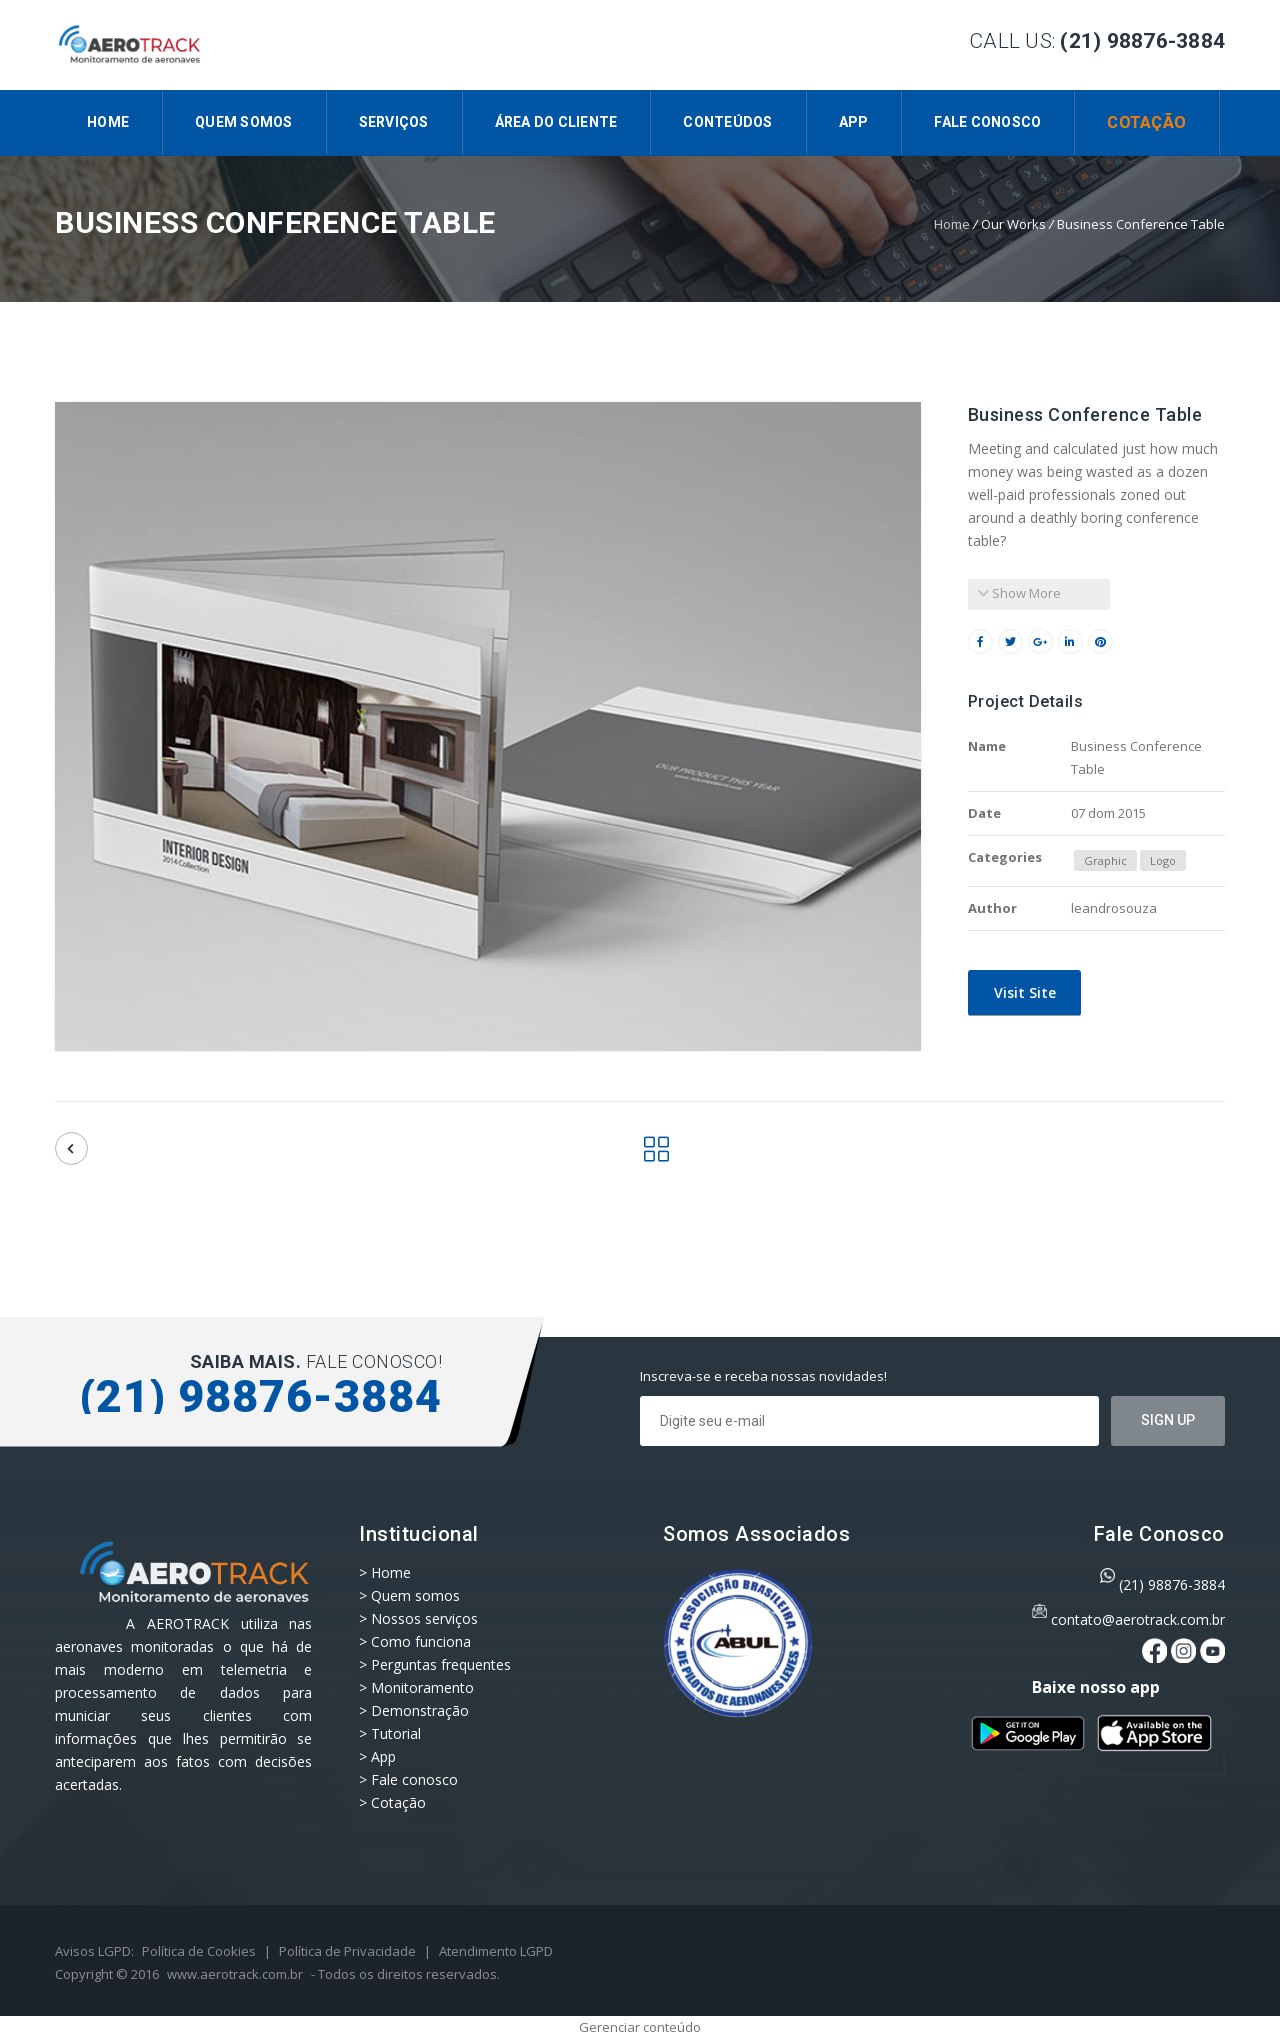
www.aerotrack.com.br (235, 1974)
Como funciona (421, 1641)
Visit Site (1023, 992)
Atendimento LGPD (496, 1951)
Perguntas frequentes (441, 1664)
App (854, 122)
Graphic (1105, 860)
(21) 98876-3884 (1172, 1584)
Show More (1019, 593)
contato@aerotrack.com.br (1138, 1619)
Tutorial (396, 1733)
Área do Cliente (556, 122)
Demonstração (420, 1710)
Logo (1163, 860)
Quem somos (244, 122)
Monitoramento (422, 1687)
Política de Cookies (199, 1951)
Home (108, 122)
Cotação (1146, 122)
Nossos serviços (424, 1618)
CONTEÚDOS (727, 122)
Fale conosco (987, 122)
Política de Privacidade (347, 1951)
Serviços (394, 122)
